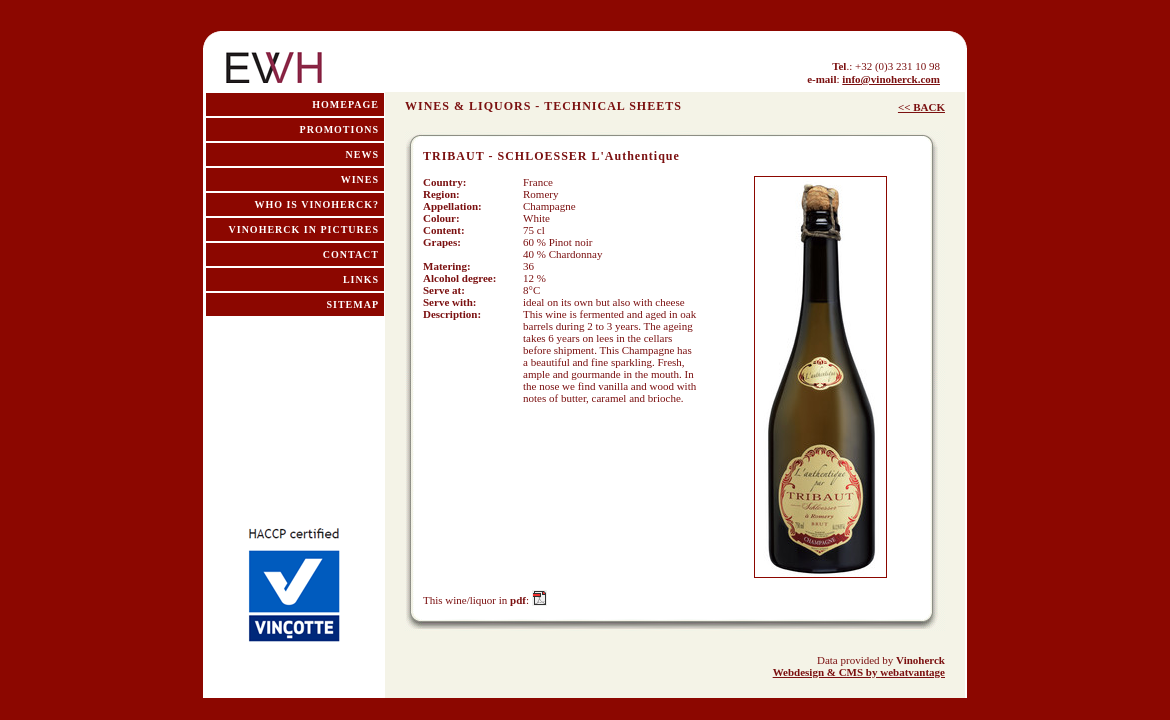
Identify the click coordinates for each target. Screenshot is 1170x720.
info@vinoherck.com (891, 79)
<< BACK (921, 107)
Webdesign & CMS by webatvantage (859, 672)
